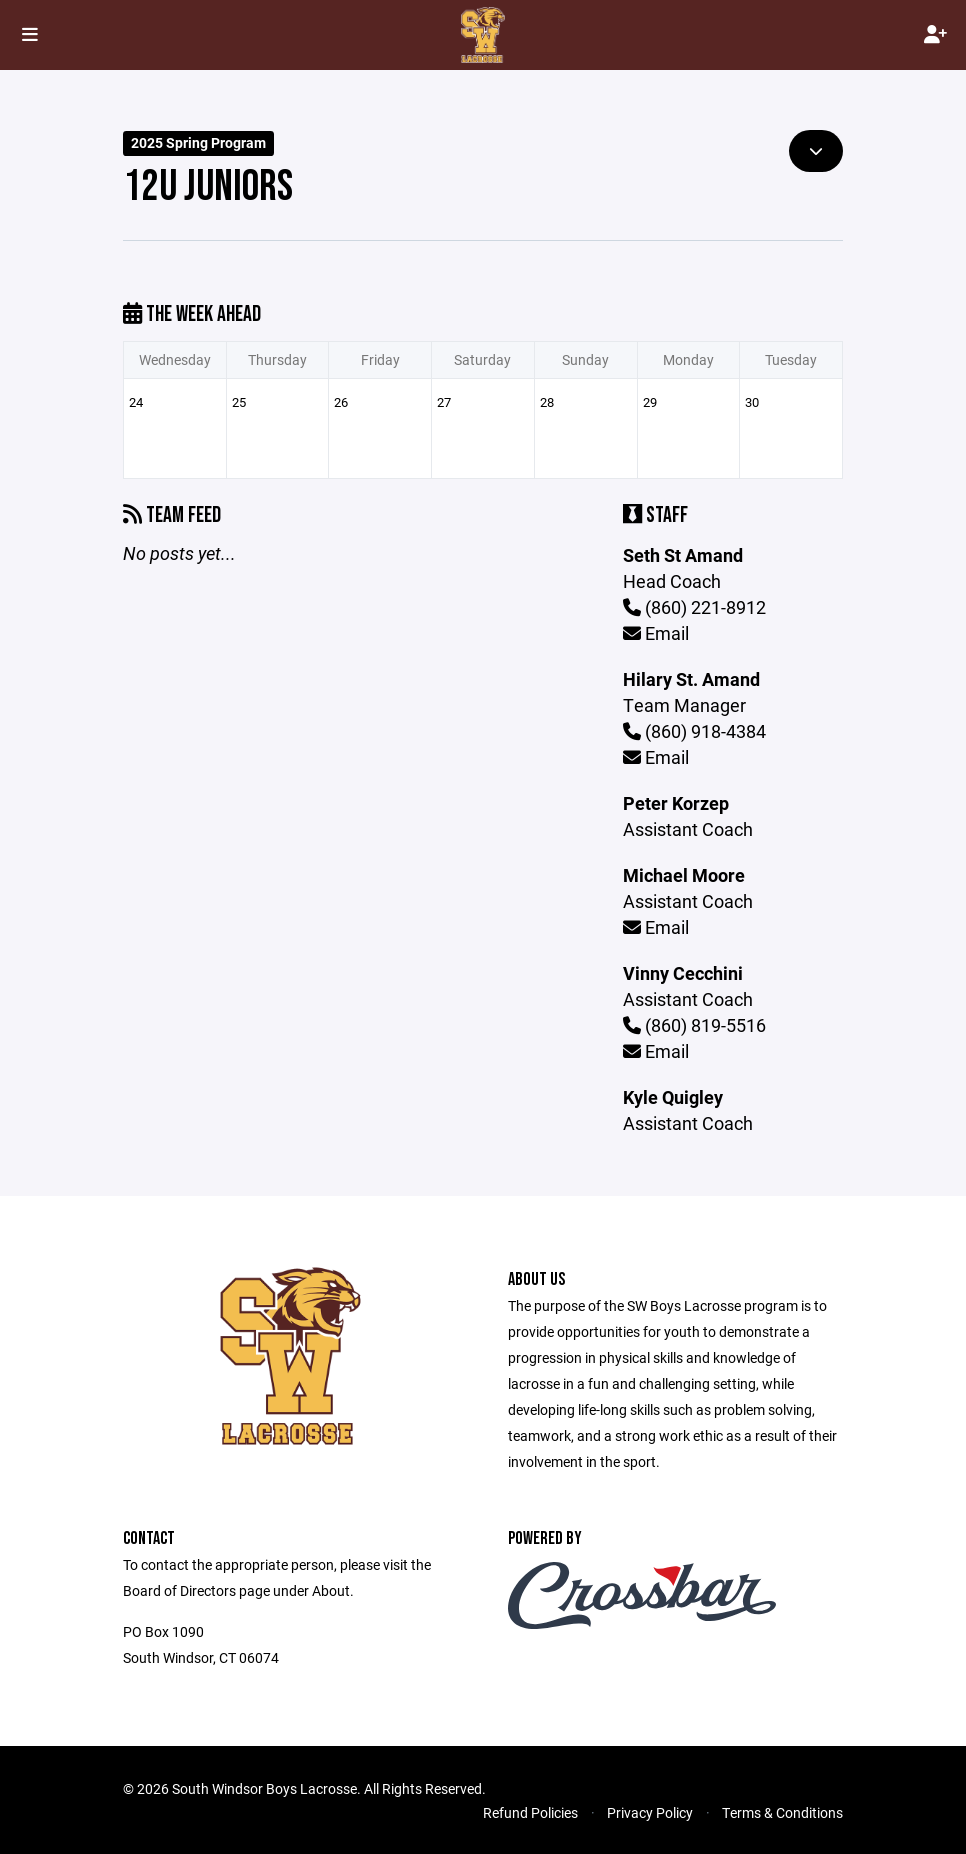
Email (656, 633)
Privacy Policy (650, 1812)
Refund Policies (530, 1812)
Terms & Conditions (782, 1812)
